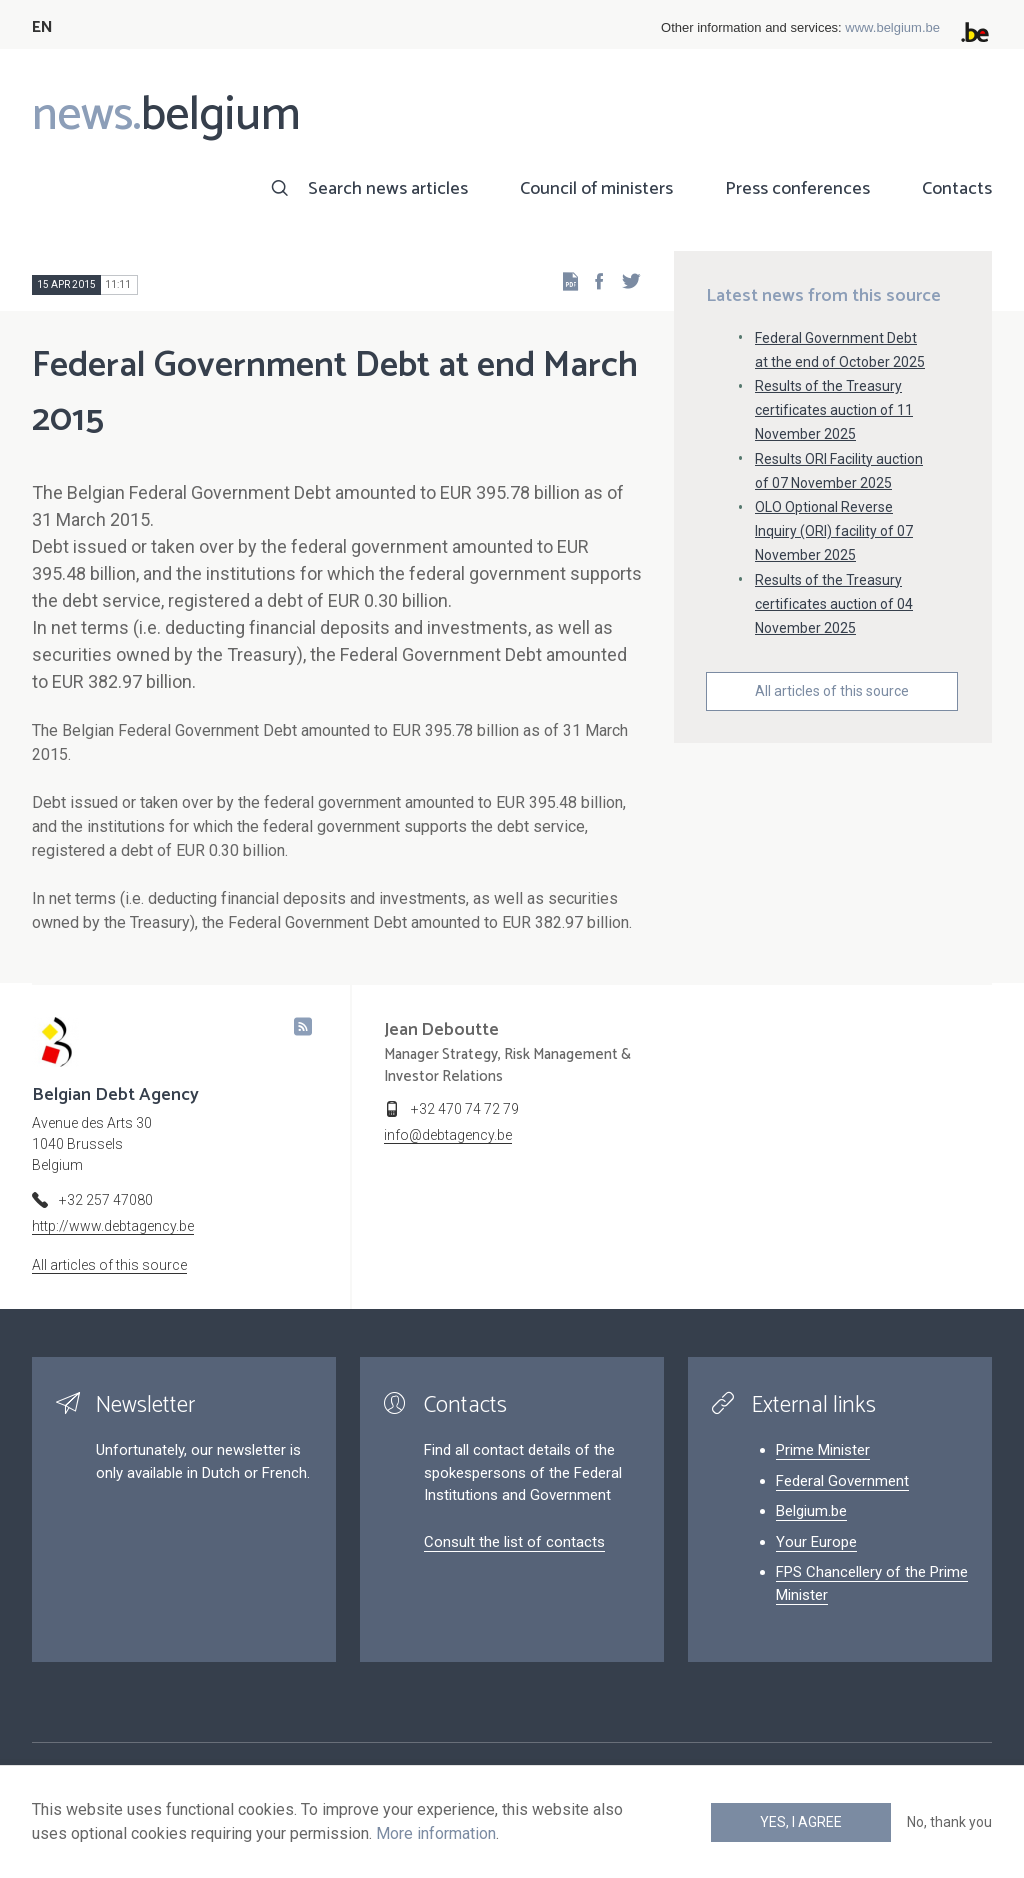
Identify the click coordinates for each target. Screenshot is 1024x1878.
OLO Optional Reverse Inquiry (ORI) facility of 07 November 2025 (834, 531)
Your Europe (816, 1542)
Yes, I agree (801, 1822)
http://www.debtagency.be (113, 1226)
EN (42, 27)
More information (436, 1833)
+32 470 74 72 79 (465, 1109)
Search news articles (388, 189)
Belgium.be (811, 1511)
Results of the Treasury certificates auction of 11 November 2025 (834, 410)
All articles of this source (832, 691)
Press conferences (797, 189)
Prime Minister (823, 1450)
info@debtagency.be (448, 1135)
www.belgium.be (892, 27)
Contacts (957, 189)
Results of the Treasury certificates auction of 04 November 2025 (834, 604)
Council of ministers (596, 189)
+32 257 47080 (106, 1200)
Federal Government (842, 1481)
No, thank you (949, 1822)
